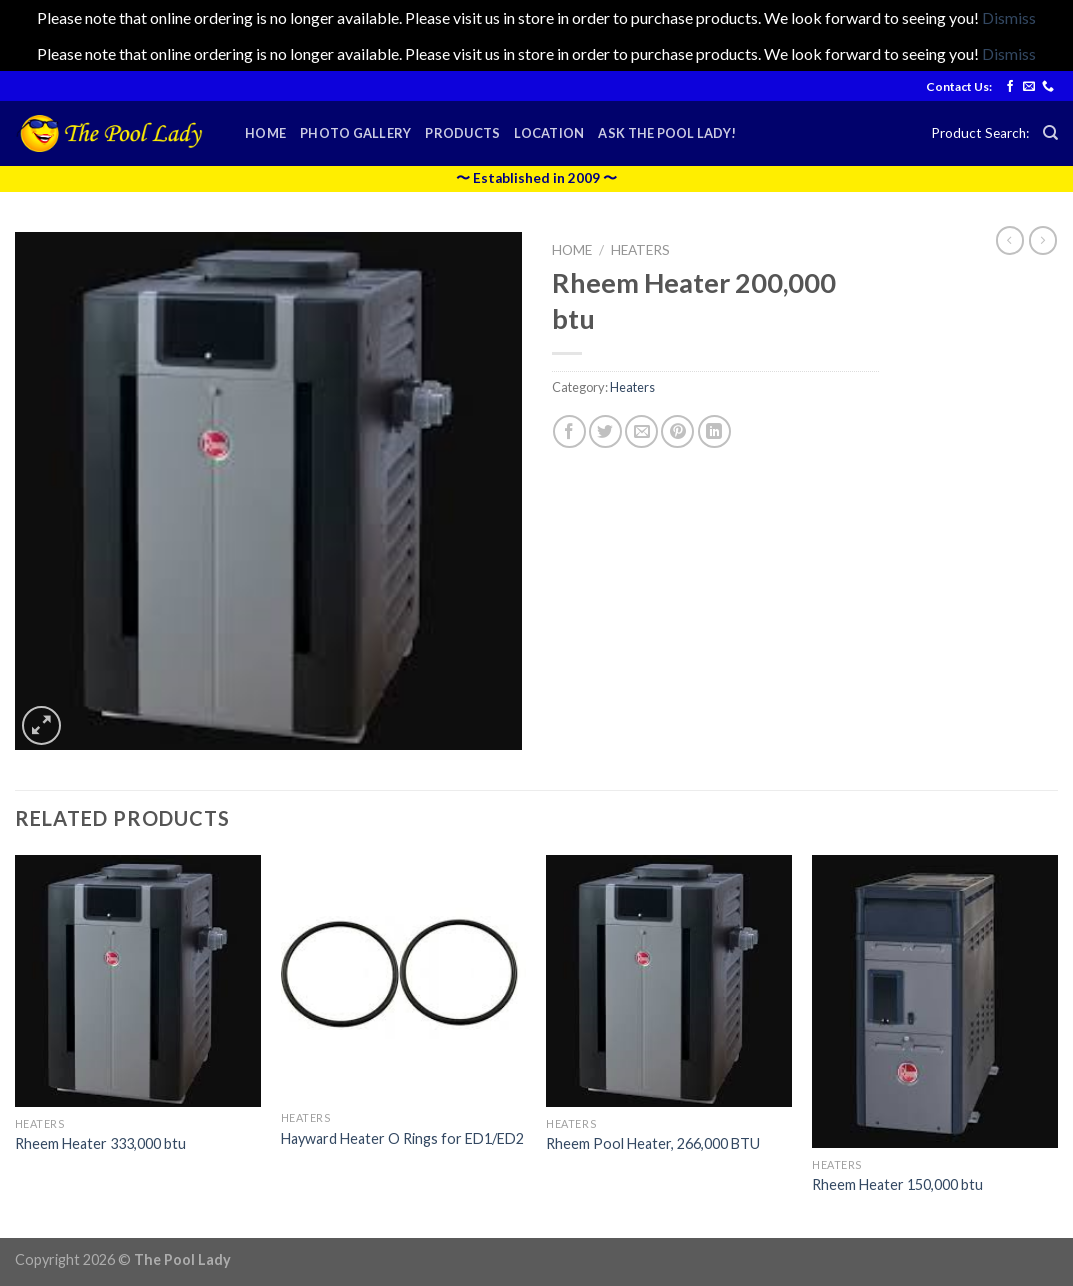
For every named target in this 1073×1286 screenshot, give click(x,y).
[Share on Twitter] (605, 431)
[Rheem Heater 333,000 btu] (138, 981)
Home (265, 133)
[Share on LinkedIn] (714, 431)
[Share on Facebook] (569, 431)
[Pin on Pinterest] (677, 431)
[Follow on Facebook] (1010, 87)
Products (462, 133)
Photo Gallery (355, 133)
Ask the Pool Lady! (667, 133)
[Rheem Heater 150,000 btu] (935, 1001)
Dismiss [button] (1009, 17)
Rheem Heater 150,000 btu (897, 1184)
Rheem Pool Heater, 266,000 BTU (653, 1143)
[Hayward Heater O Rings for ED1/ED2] (404, 978)
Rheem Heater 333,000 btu (100, 1143)
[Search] (1050, 133)
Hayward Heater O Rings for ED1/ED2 (402, 1138)
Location (549, 133)
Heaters (640, 250)
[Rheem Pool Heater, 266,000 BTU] (669, 981)
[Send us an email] (1029, 87)
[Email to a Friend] (641, 431)
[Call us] (1048, 87)
